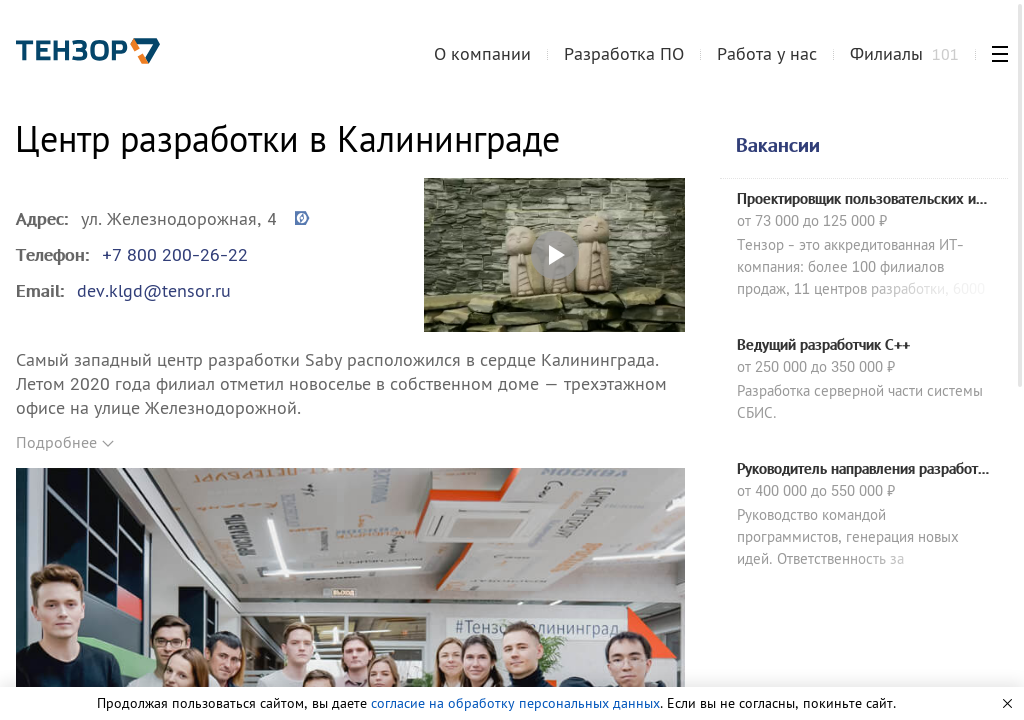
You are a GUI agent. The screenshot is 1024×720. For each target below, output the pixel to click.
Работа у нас (767, 53)
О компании (482, 53)
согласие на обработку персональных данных (515, 703)
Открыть (555, 255)
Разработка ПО (624, 53)
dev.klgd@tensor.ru (154, 290)
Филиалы (904, 53)
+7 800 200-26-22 (175, 254)
